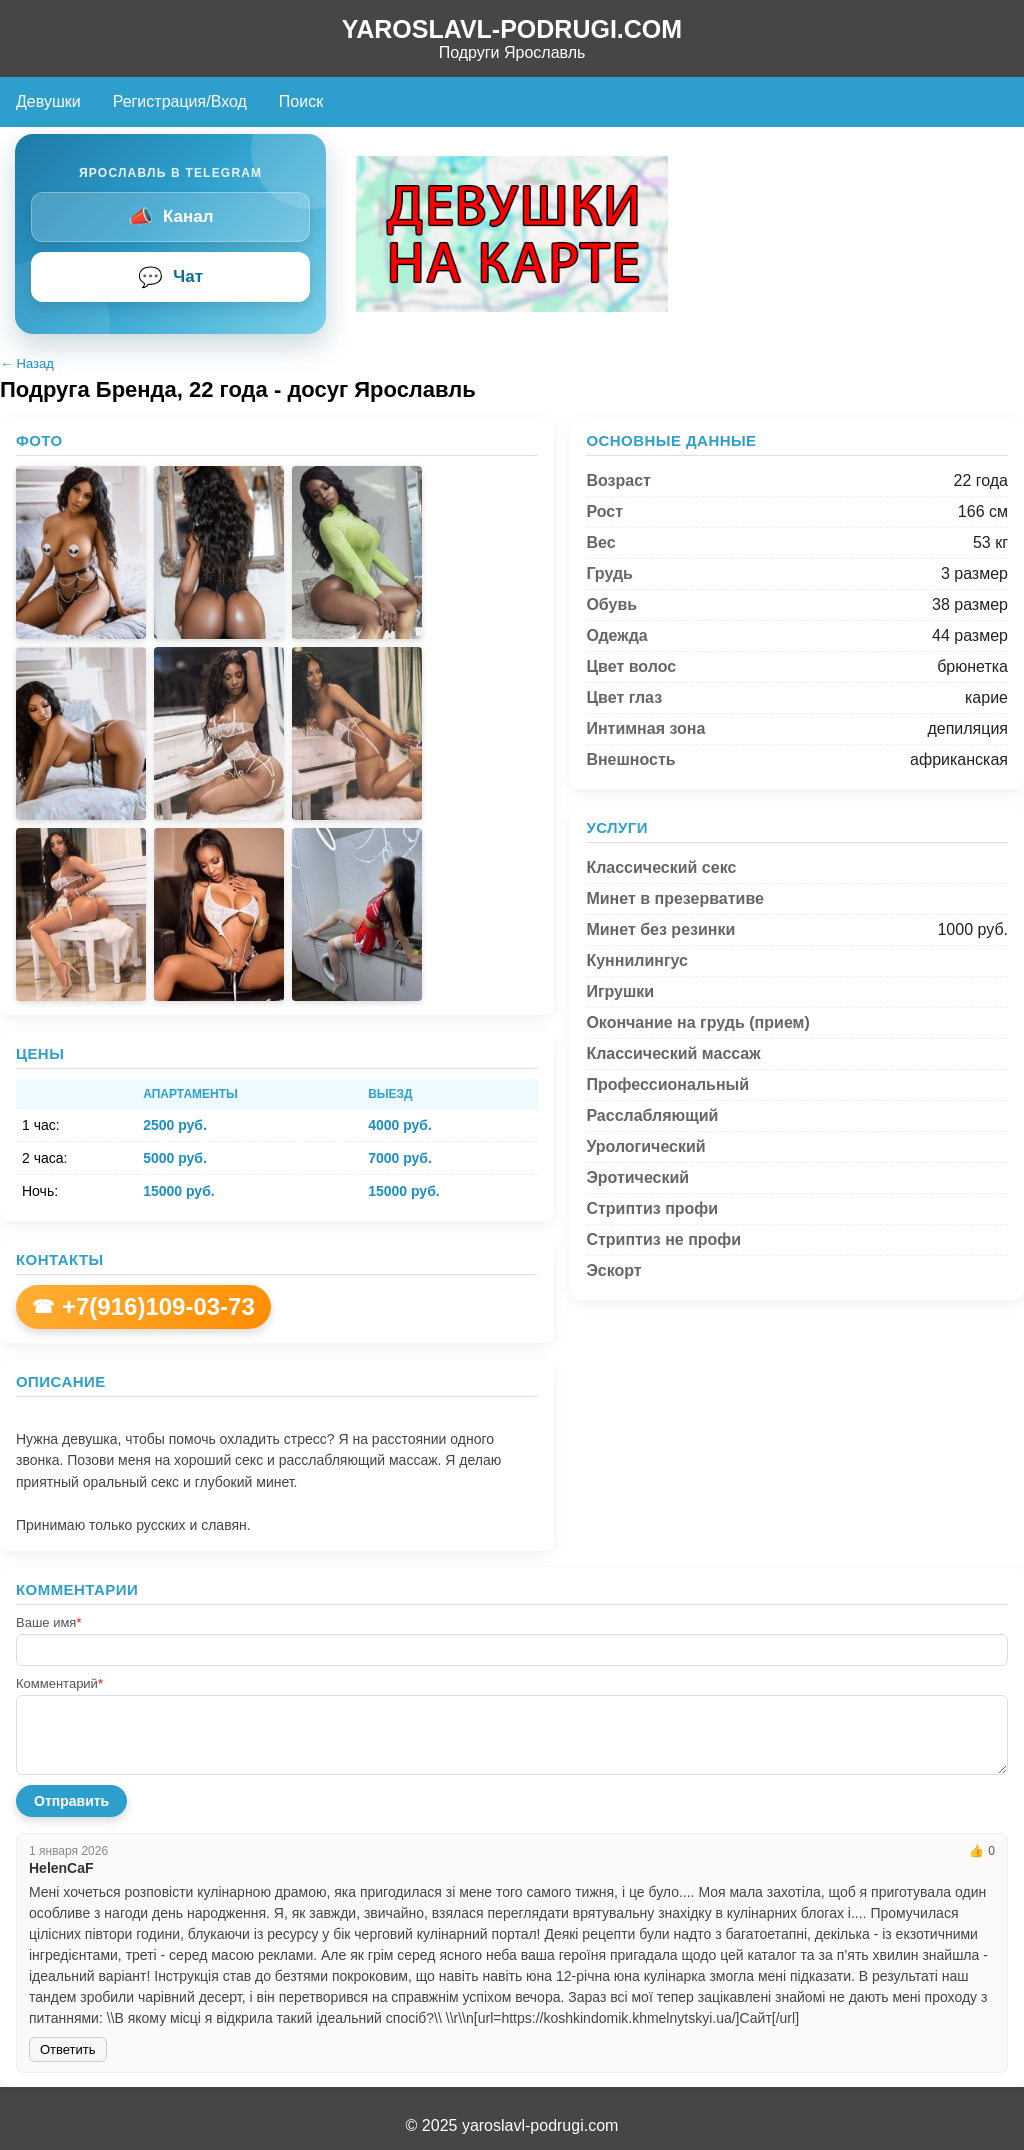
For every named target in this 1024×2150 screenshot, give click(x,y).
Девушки (48, 101)
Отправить (71, 1801)
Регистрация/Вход (180, 101)
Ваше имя (48, 1622)
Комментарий (59, 1683)
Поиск (301, 101)
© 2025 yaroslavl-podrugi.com (512, 2125)
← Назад (27, 363)
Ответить (68, 2049)
